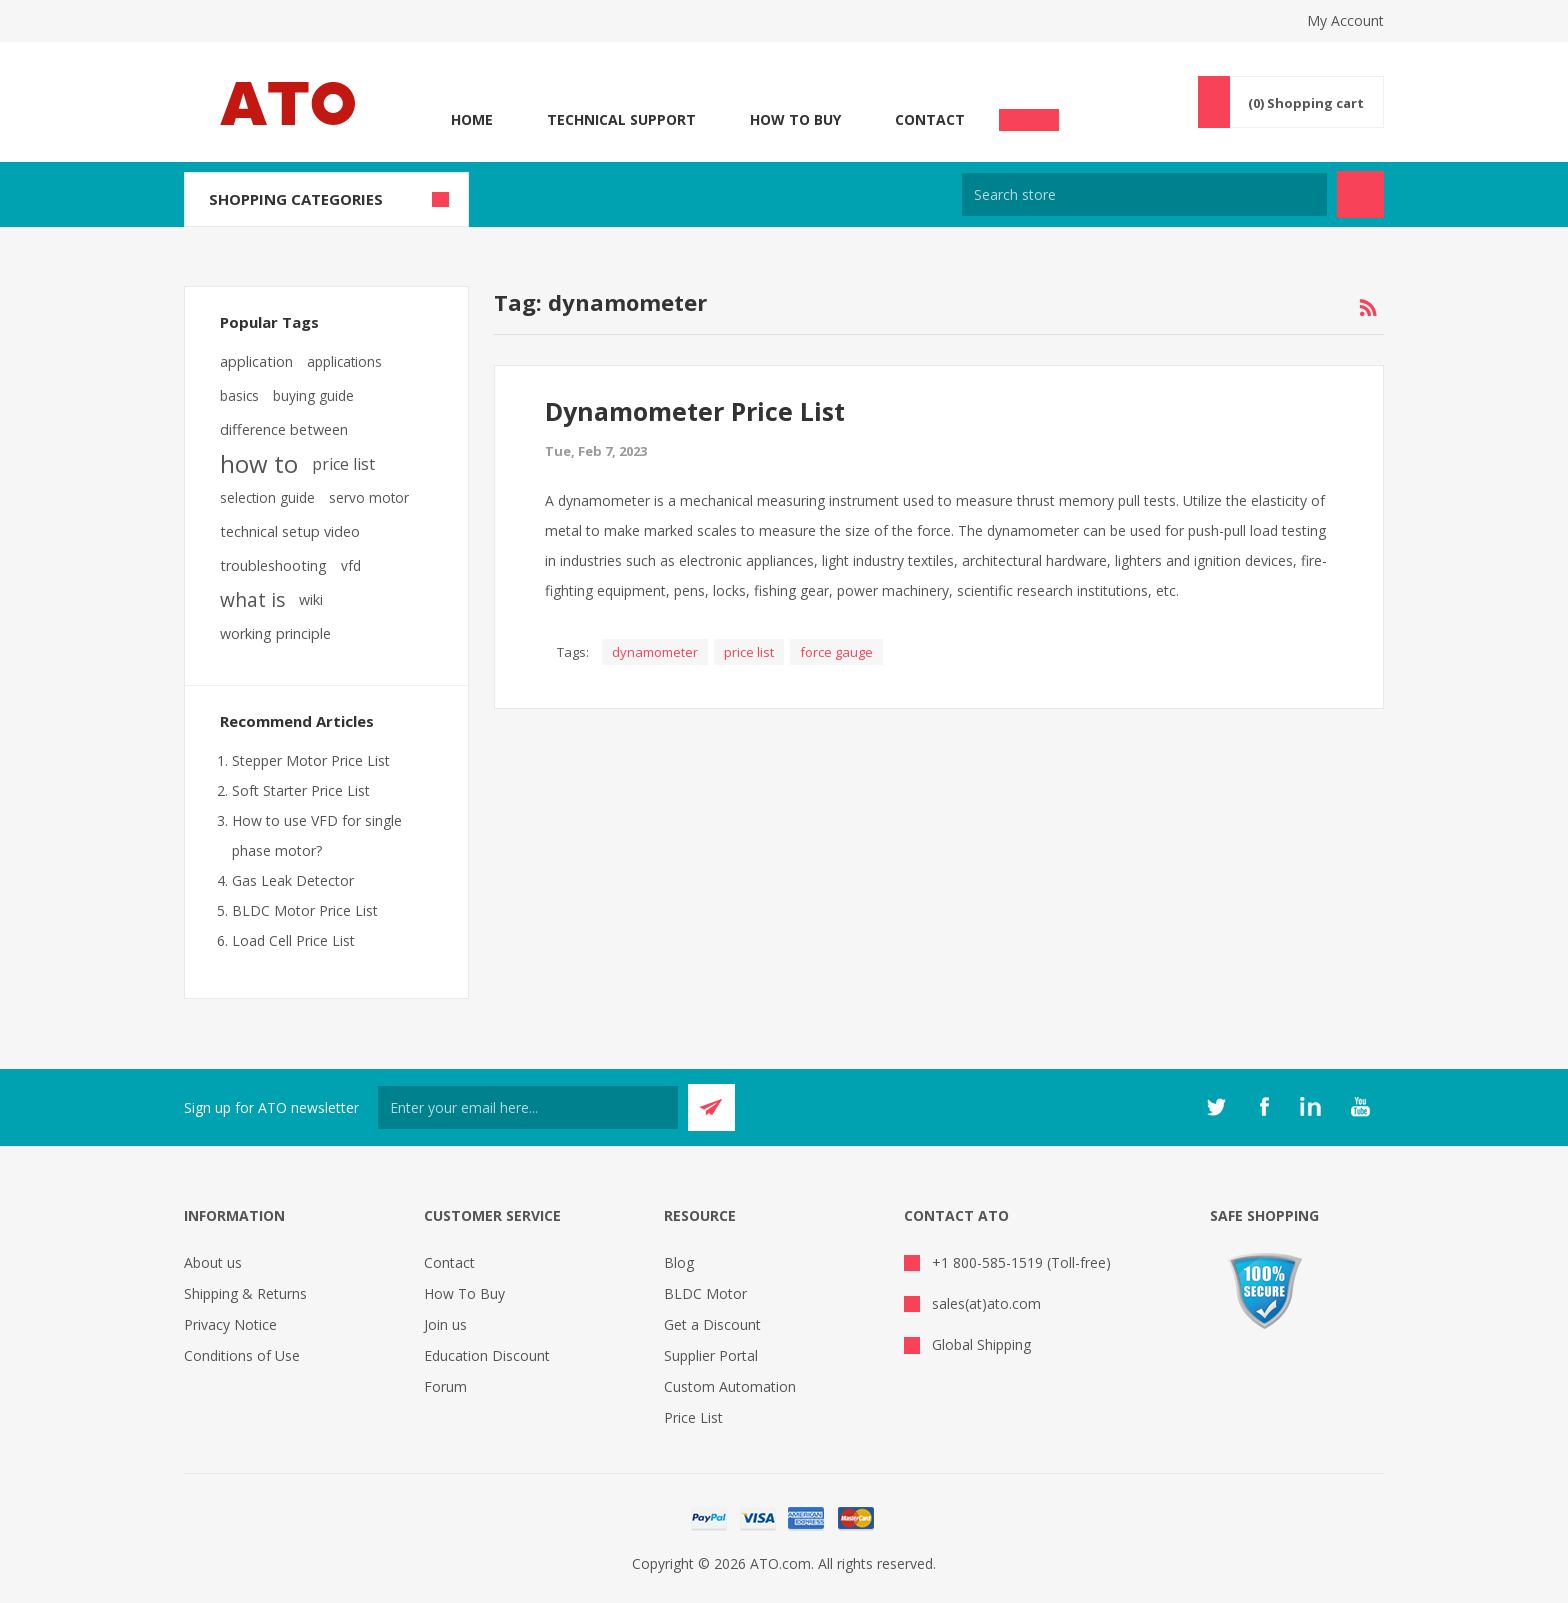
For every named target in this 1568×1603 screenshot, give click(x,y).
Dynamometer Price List (695, 411)
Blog (679, 1262)
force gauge (836, 652)
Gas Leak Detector (293, 880)
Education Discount (487, 1355)
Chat (1029, 114)
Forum (445, 1386)
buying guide (313, 395)
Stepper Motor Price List (311, 760)
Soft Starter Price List (301, 790)
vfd (351, 565)
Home (472, 119)
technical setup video (290, 531)
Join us (445, 1324)
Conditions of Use (242, 1355)
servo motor (369, 497)
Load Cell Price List (293, 940)
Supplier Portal (711, 1355)
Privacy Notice (230, 1324)
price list (749, 652)
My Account (1345, 20)
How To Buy (795, 119)
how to (259, 464)
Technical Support (621, 119)
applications (344, 361)
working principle (275, 633)
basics (239, 395)
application (256, 361)
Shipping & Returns (245, 1293)
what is (252, 599)
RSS (1368, 308)
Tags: (573, 652)
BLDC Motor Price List (305, 910)
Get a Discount (712, 1324)
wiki (311, 599)
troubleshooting (273, 565)
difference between (284, 429)
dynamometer (655, 652)
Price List (693, 1417)
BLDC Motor (705, 1293)
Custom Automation (730, 1386)
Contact (930, 119)
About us (213, 1262)
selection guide (267, 497)
